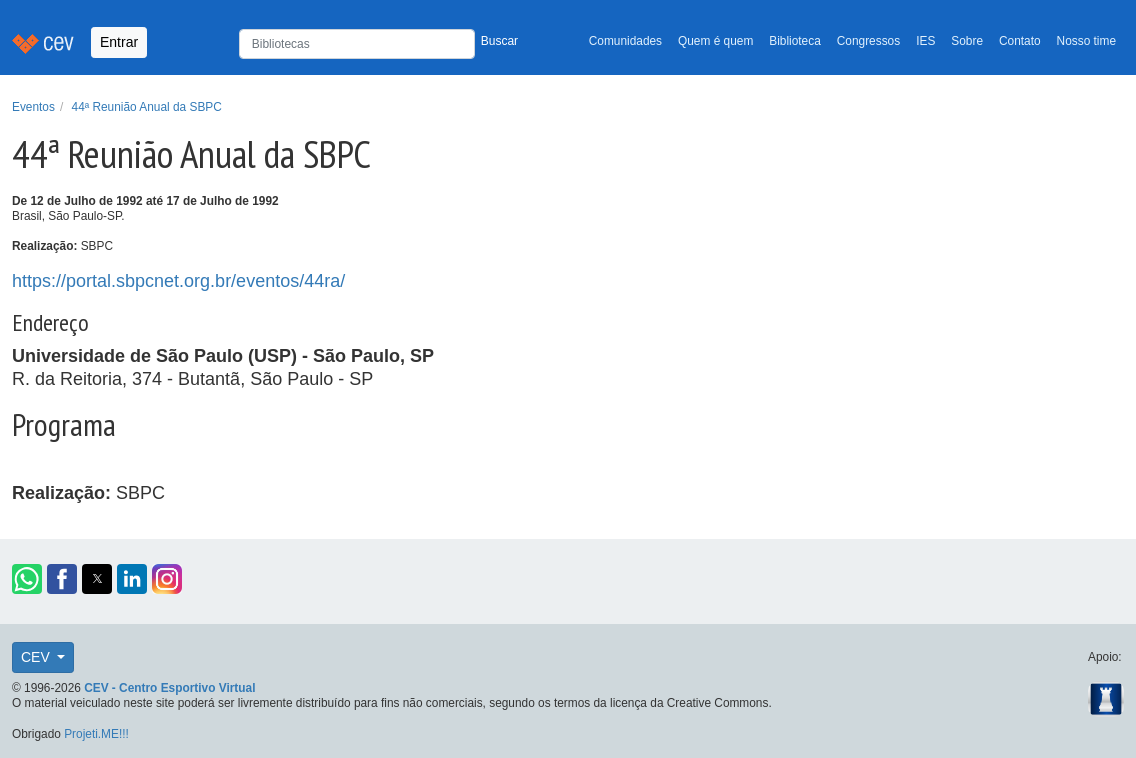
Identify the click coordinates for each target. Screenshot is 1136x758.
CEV (37, 657)
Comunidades (625, 41)
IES (925, 41)
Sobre (967, 41)
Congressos (868, 41)
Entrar (119, 42)
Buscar (499, 41)
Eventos (33, 107)
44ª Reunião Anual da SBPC (147, 107)
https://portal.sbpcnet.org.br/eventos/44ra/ (178, 281)
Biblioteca (795, 41)
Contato (1020, 41)
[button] (27, 579)
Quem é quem (715, 41)
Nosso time (1086, 41)
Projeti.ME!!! (96, 734)
